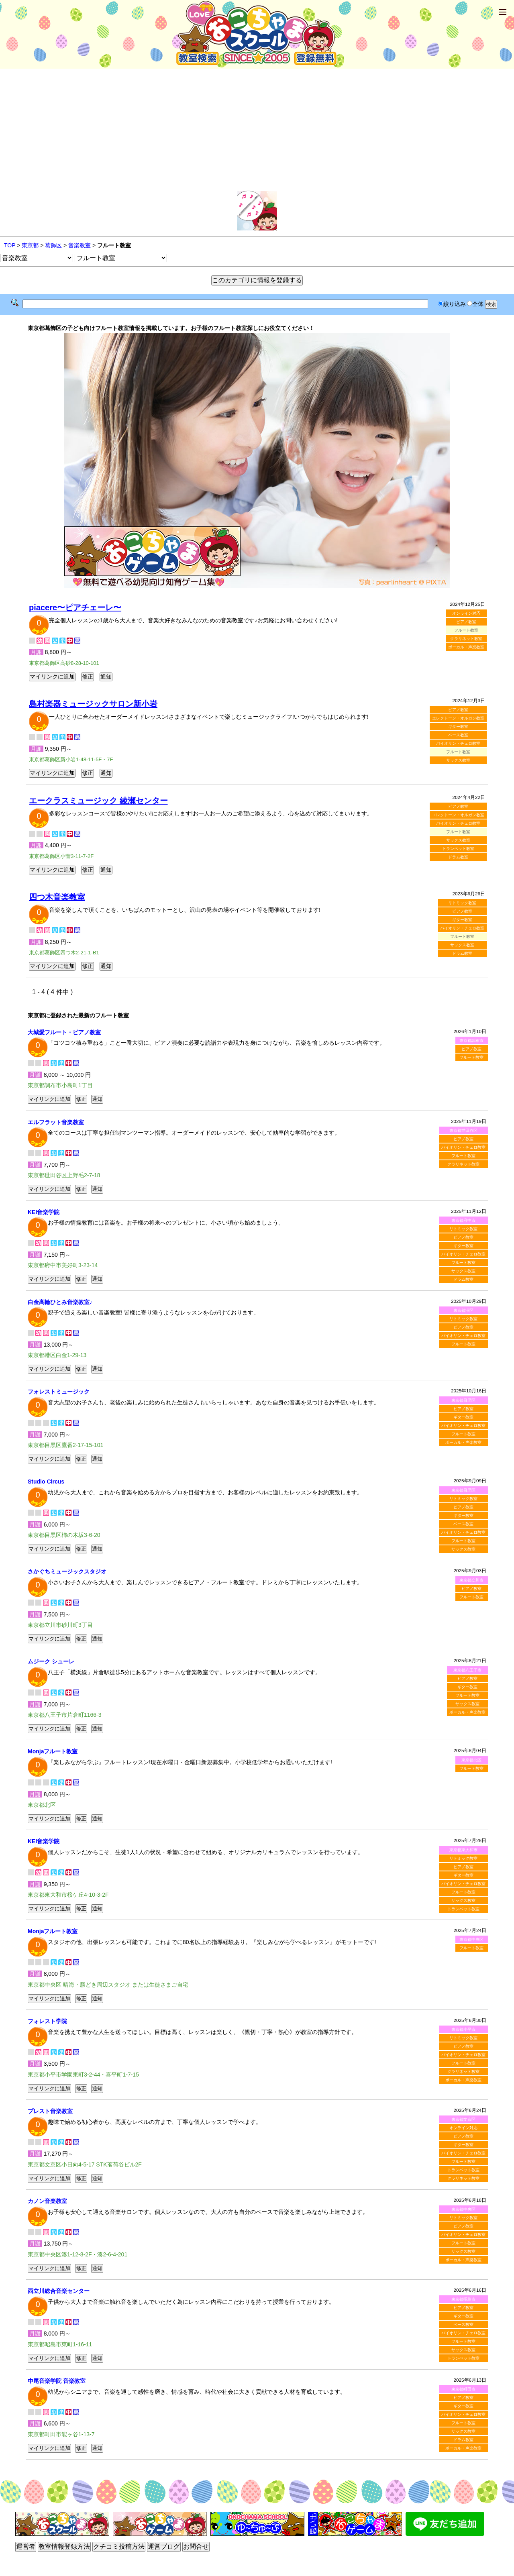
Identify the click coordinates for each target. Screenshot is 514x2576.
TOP (9, 245)
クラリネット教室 (466, 638)
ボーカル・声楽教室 (466, 647)
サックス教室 (458, 760)
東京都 (30, 245)
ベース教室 (458, 735)
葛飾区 (53, 245)
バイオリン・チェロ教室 (458, 743)
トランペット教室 (458, 848)
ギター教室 (458, 726)
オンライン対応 (466, 613)
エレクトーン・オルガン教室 (458, 718)
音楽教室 (79, 245)
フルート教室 (471, 1057)
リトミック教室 (462, 903)
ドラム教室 (458, 857)
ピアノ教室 (466, 622)
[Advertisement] (257, 130)
